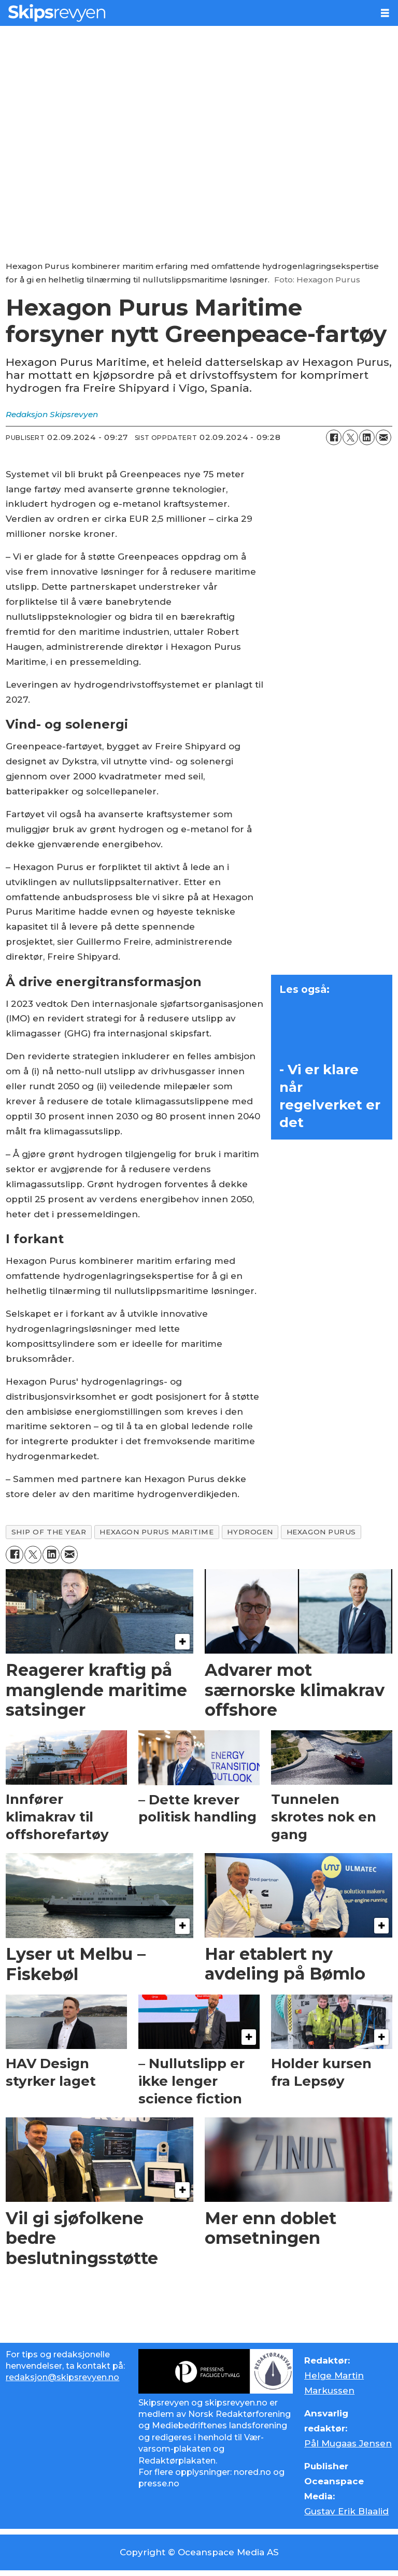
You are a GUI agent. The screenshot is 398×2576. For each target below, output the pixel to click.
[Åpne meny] (385, 13)
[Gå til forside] (186, 13)
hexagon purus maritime (157, 1532)
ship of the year (49, 1532)
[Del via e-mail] (383, 437)
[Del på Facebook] (334, 437)
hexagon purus (321, 1532)
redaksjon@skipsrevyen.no (62, 2377)
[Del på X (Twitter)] (350, 437)
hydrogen (250, 1532)
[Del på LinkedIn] (367, 437)
